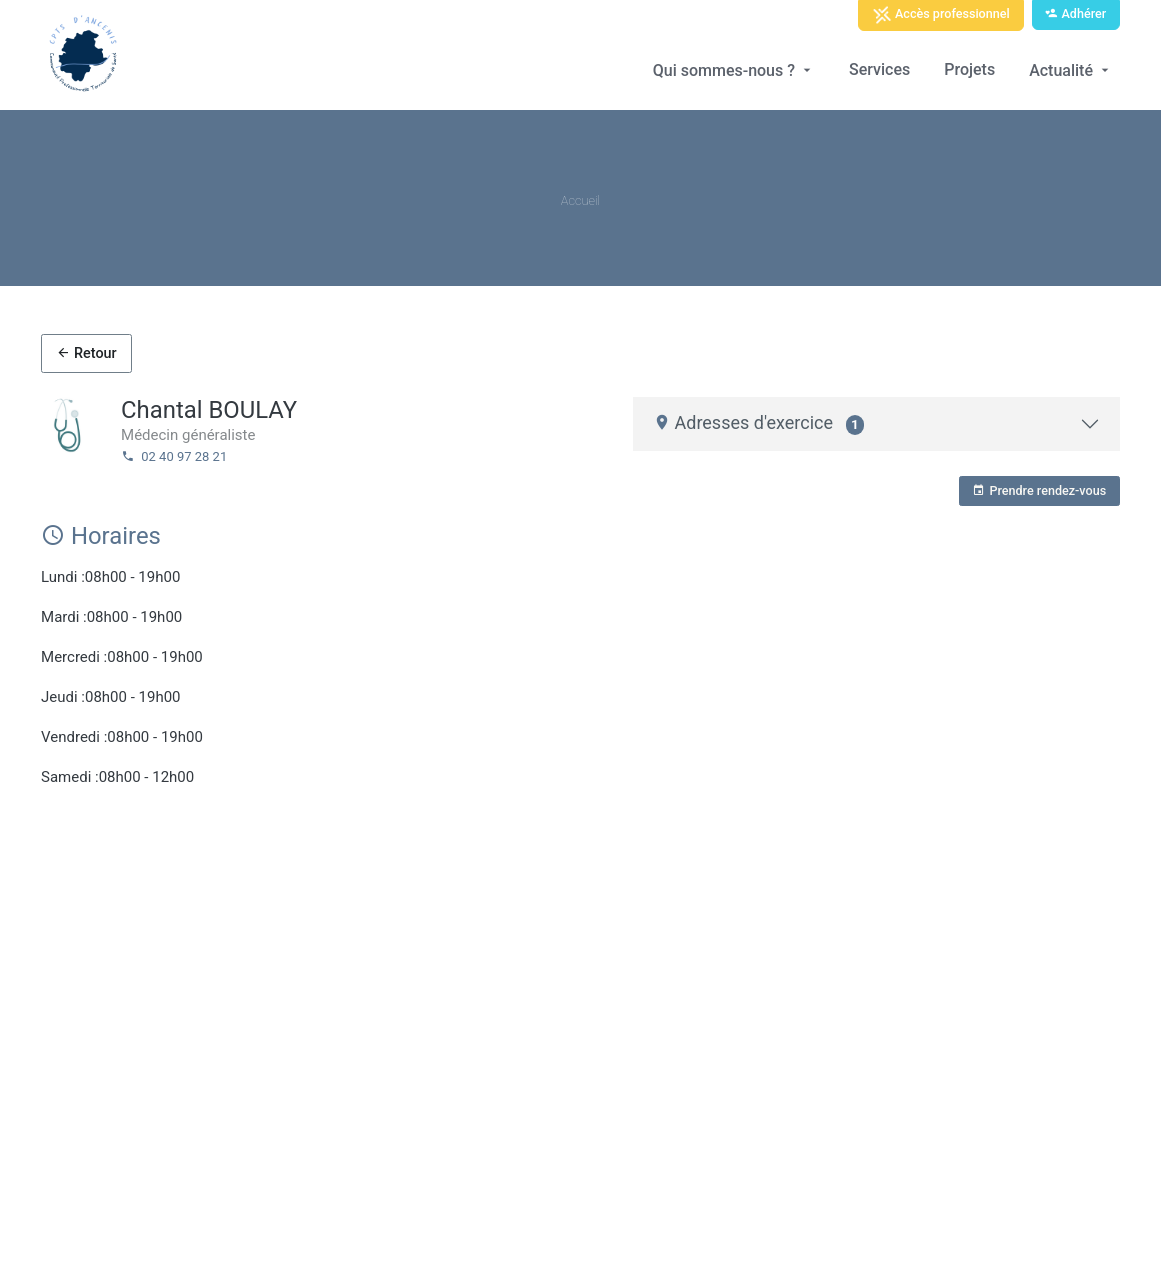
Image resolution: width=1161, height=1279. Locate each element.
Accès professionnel (941, 15)
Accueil (580, 200)
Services (879, 69)
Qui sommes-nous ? (734, 70)
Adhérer (1075, 13)
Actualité (1071, 70)
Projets (969, 69)
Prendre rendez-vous (1039, 490)
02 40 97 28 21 (174, 456)
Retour (86, 353)
